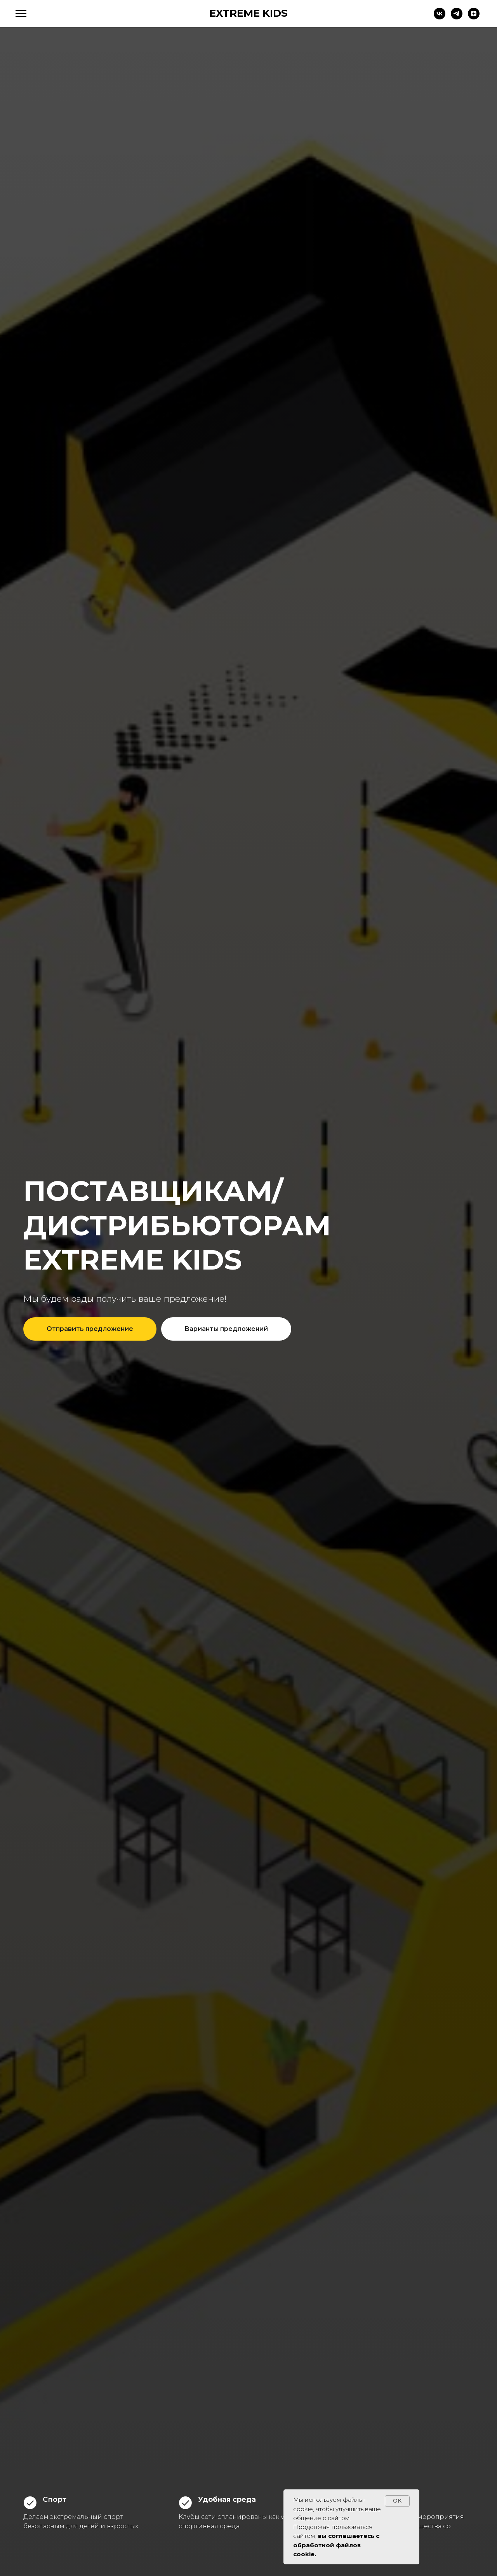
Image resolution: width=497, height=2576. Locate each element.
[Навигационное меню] (21, 13)
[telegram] (456, 17)
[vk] (439, 17)
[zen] (474, 17)
